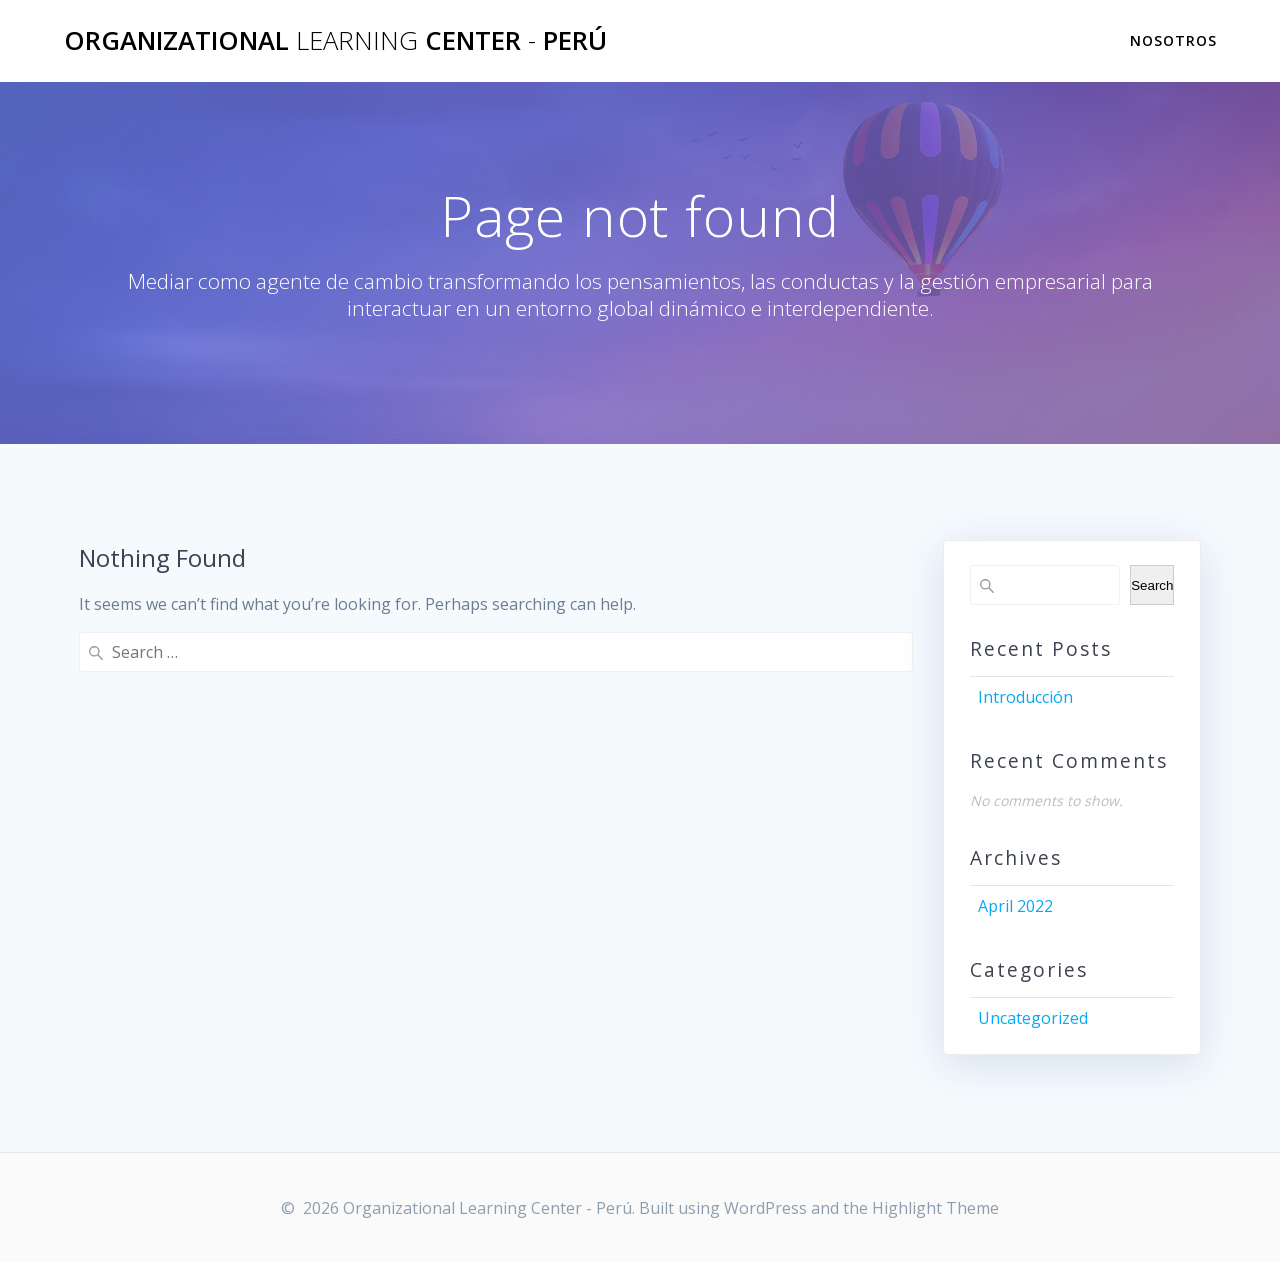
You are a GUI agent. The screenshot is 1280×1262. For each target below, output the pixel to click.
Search (1152, 585)
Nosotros (1173, 40)
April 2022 (1015, 906)
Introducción (1025, 697)
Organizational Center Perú (335, 41)
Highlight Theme (935, 1208)
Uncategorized (1033, 1018)
